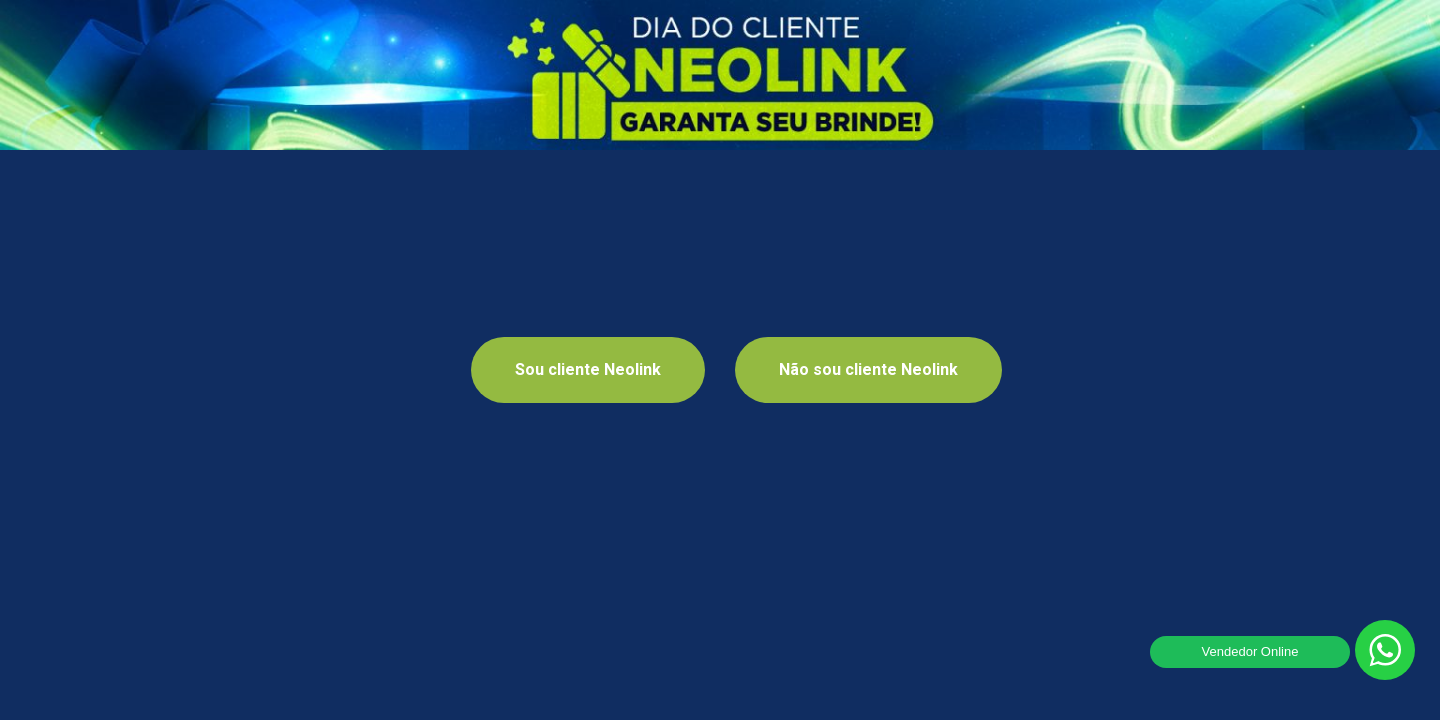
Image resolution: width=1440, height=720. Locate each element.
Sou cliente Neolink (588, 370)
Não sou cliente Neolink (868, 370)
